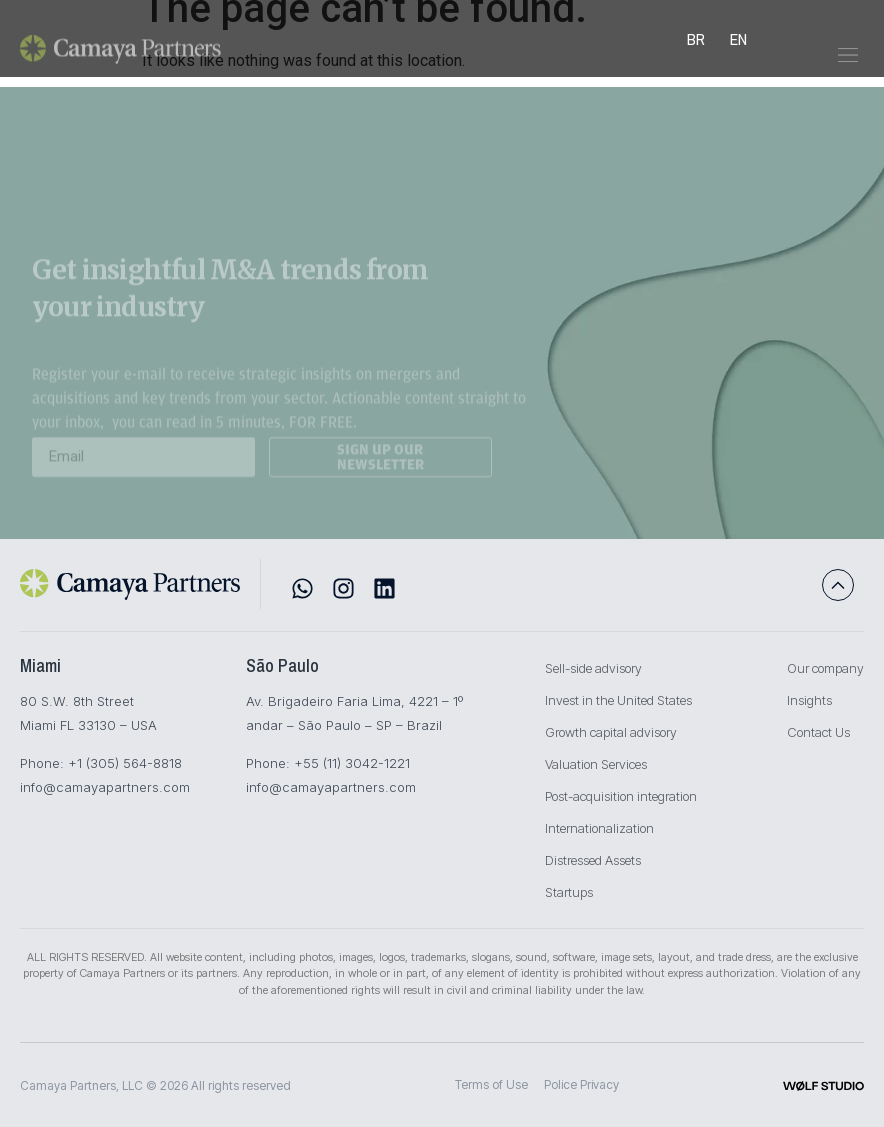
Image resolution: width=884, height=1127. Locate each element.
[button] (847, 64)
